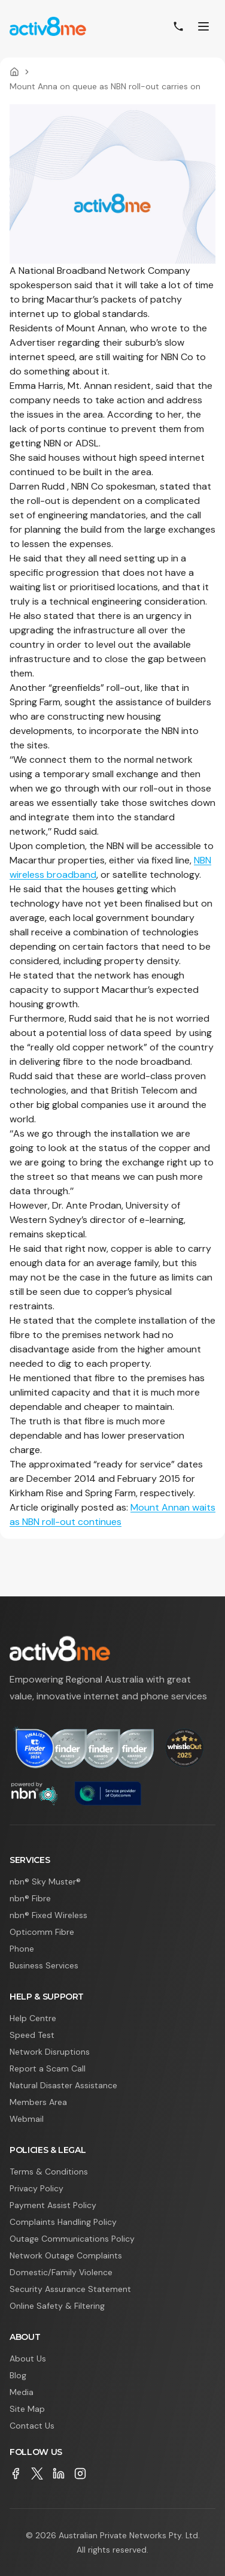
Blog (18, 2375)
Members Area (38, 2102)
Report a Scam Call (48, 2068)
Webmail (27, 2118)
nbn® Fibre (30, 1898)
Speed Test (32, 2035)
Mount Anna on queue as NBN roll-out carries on (105, 86)
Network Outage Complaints (66, 2255)
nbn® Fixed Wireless (48, 1915)
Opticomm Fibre (42, 1931)
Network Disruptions (50, 2051)
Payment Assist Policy (53, 2205)
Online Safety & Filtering (57, 2305)
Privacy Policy (36, 2188)
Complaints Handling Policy (63, 2221)
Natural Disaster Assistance (63, 2085)
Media (22, 2392)
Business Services (44, 1965)
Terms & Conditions (49, 2171)
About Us (28, 2358)
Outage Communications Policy (72, 2238)
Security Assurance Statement (70, 2289)
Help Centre (33, 2018)
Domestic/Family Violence (61, 2272)
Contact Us (32, 2425)
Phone (22, 1948)
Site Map (27, 2408)
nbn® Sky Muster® (45, 1881)
